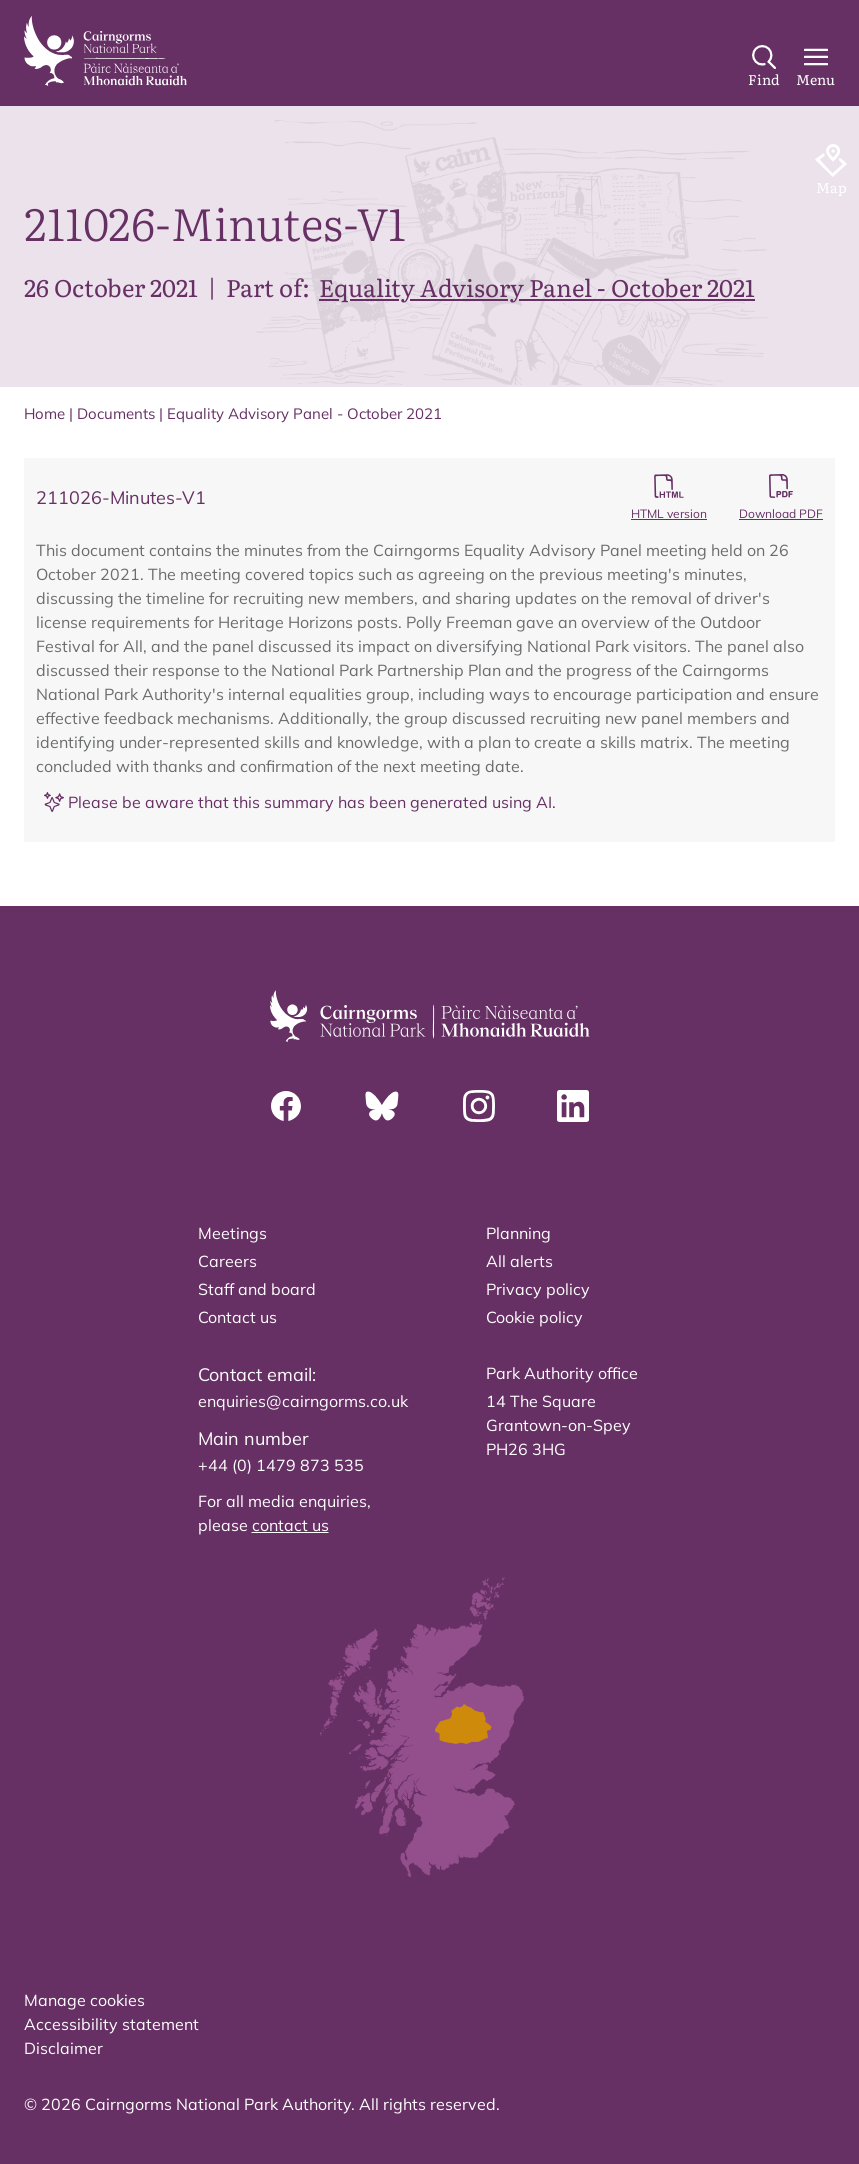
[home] (105, 51)
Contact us (237, 1317)
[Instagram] (479, 1106)
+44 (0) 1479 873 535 (281, 1465)
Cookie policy (534, 1317)
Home (44, 413)
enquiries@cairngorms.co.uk (303, 1401)
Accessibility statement (111, 2024)
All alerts (519, 1261)
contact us (290, 1525)
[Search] (764, 67)
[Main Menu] (815, 67)
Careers (227, 1261)
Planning (518, 1233)
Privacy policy (538, 1289)
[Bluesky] (382, 1106)
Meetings (232, 1233)
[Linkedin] (573, 1106)
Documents (116, 413)
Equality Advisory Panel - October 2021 (537, 286)
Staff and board (257, 1289)
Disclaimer (63, 2048)
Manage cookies (84, 2000)
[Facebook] (286, 1106)
